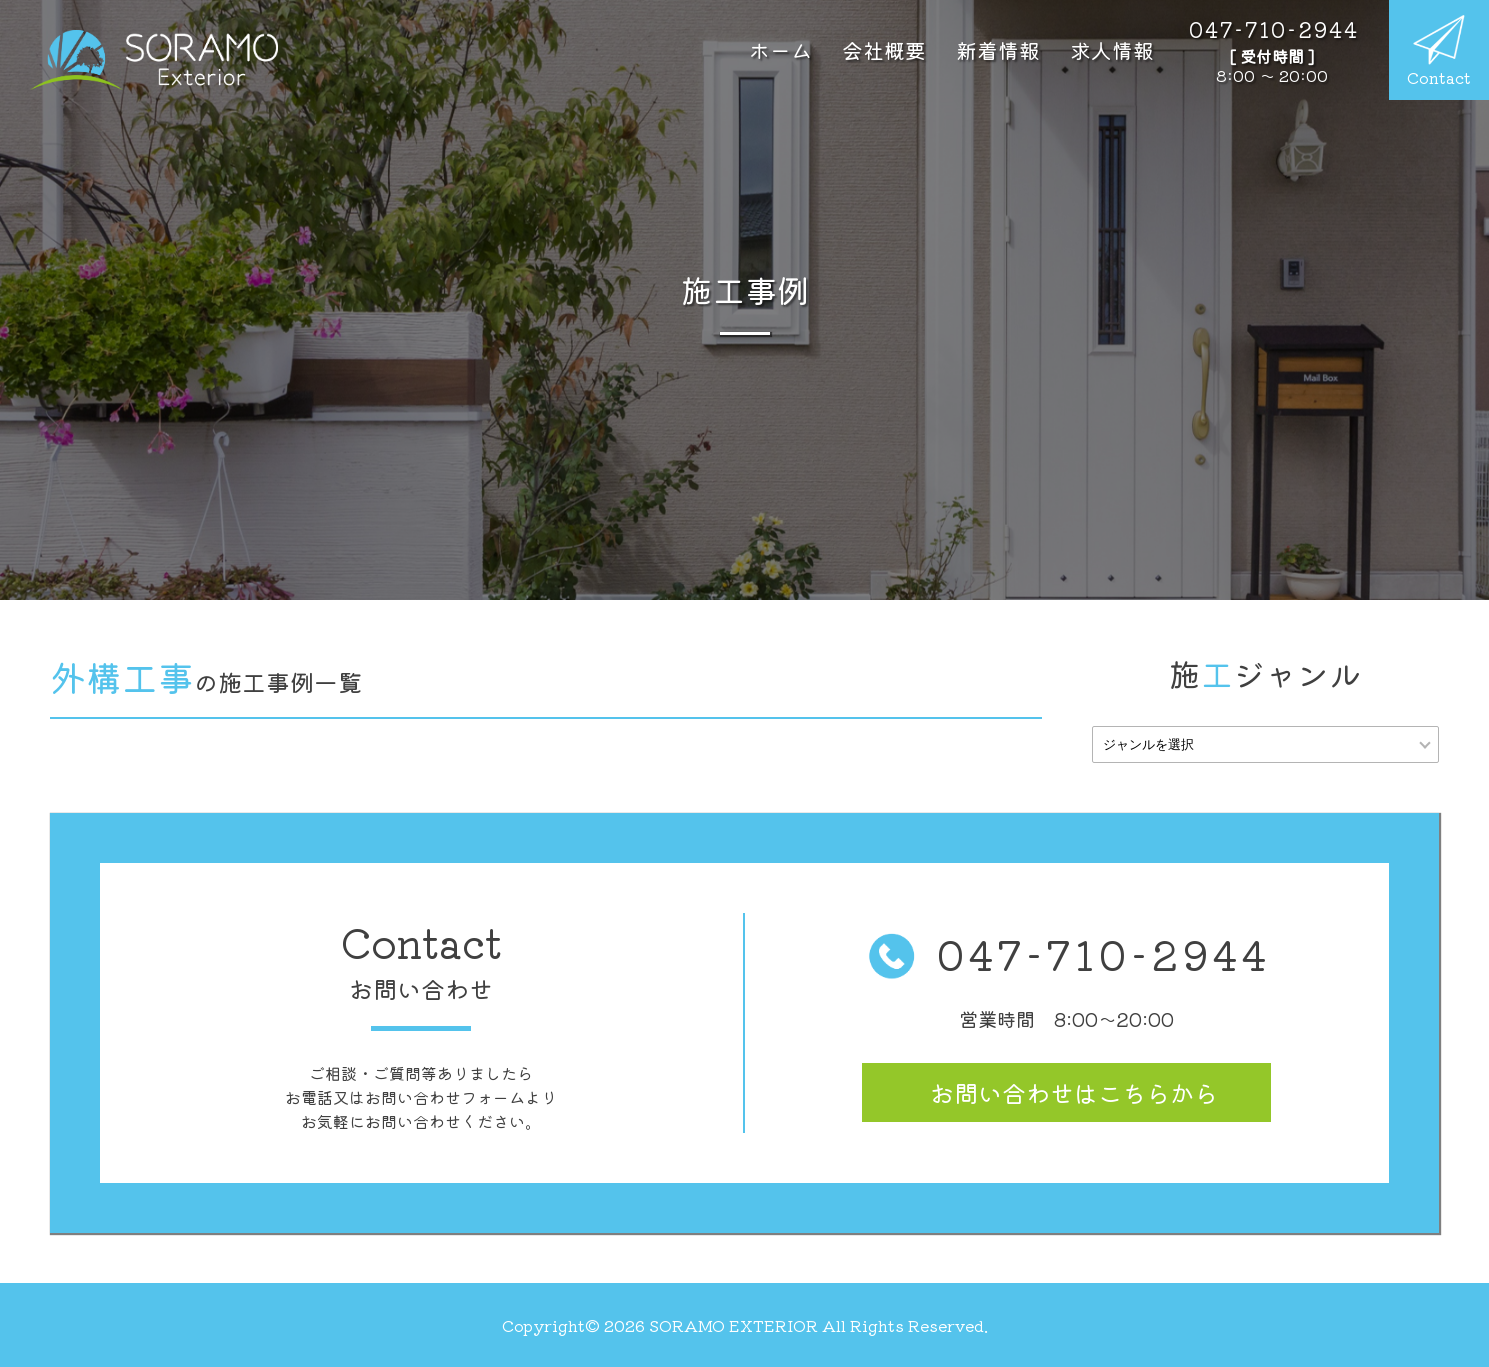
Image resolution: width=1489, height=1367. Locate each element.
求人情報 (1112, 50)
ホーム (780, 50)
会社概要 (884, 50)
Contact (1439, 52)
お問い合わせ (1074, 1092)
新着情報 (998, 50)
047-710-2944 (1066, 954)
